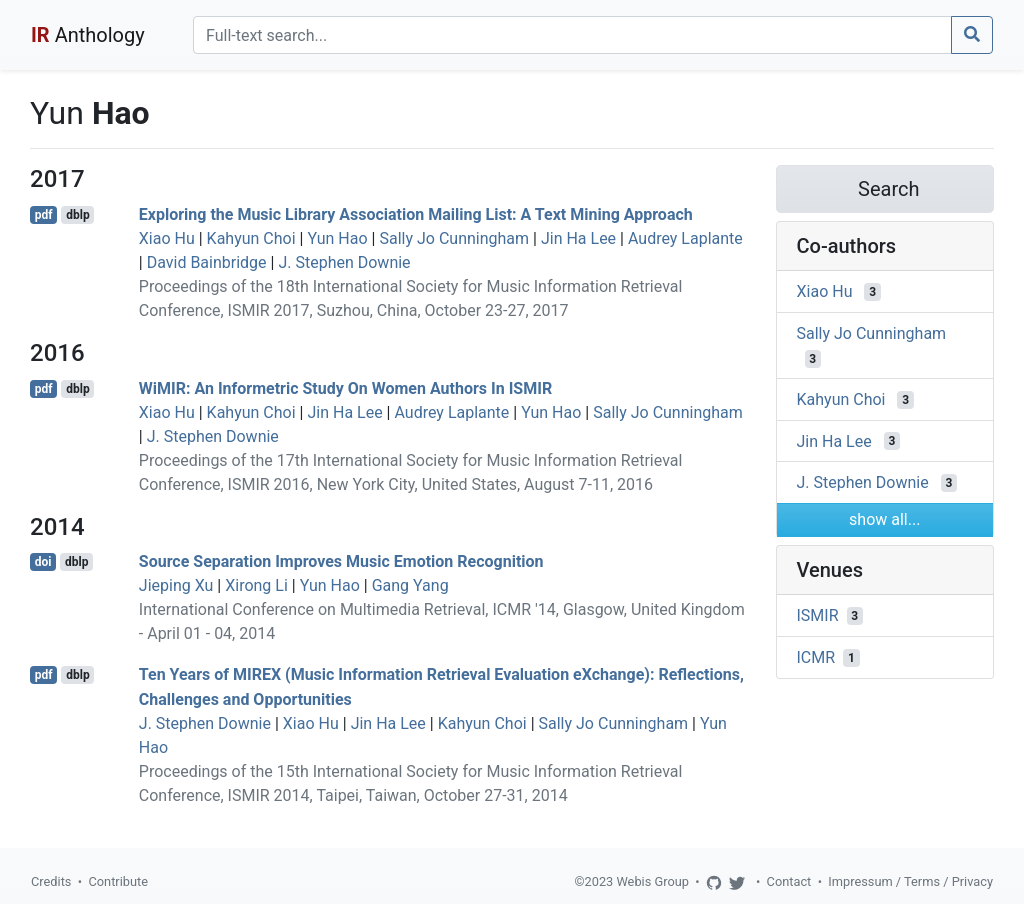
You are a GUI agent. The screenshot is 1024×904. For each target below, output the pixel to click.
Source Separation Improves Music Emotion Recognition (341, 561)
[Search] (572, 35)
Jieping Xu (176, 585)
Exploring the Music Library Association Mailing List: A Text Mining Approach (416, 214)
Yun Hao (337, 238)
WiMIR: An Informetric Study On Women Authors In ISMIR (345, 388)
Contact (789, 881)
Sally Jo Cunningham (454, 238)
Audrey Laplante (685, 238)
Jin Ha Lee (578, 238)
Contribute (118, 881)
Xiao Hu (167, 238)
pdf (44, 215)
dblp (77, 215)
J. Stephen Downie (344, 262)
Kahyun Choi (251, 238)
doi (43, 562)
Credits (51, 881)
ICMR (816, 657)
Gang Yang (410, 585)
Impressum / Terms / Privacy (910, 881)
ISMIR (818, 615)
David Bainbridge (207, 262)
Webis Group (652, 881)
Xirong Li (256, 585)
